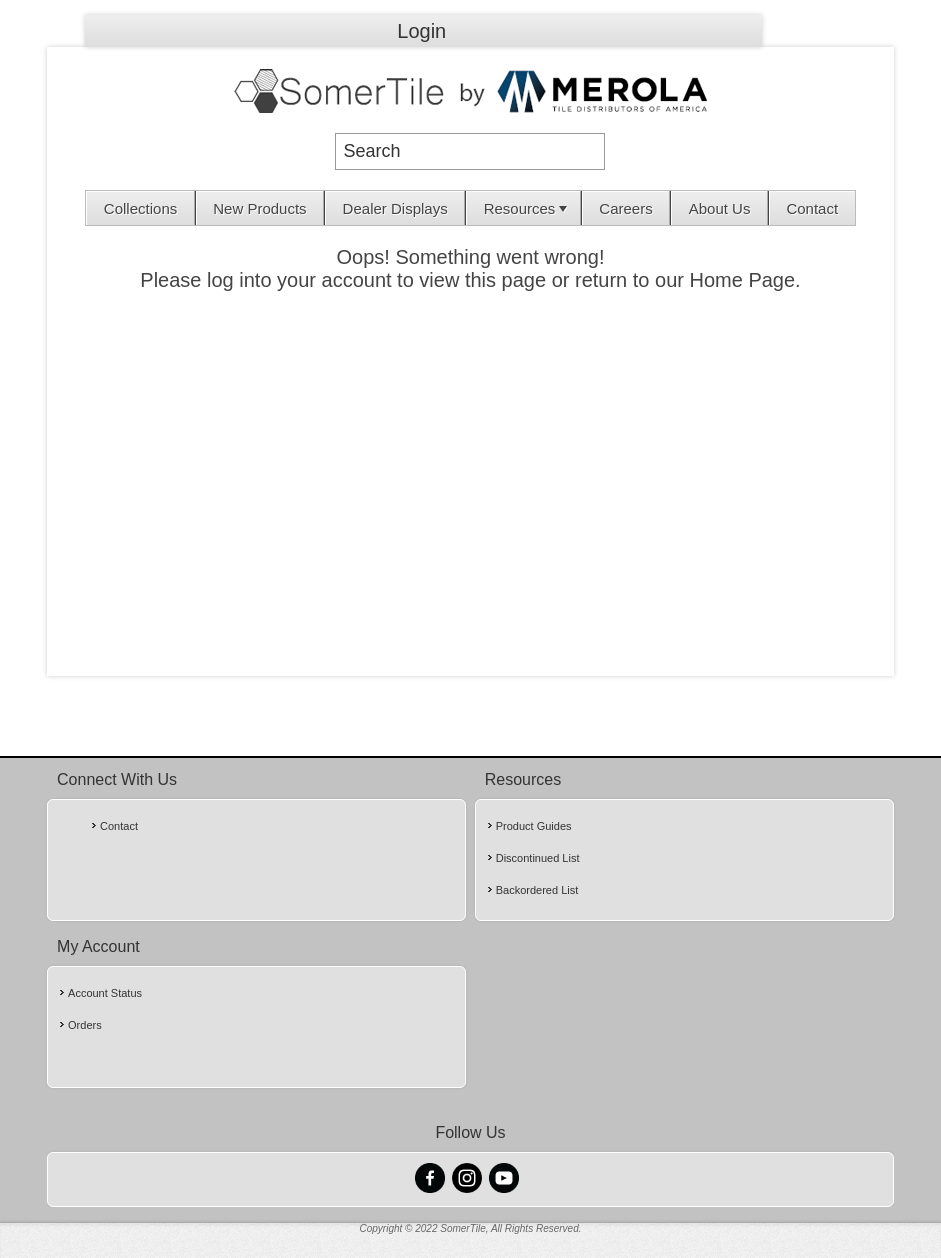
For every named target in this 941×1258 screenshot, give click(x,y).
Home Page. (745, 280)
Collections (140, 208)
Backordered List (537, 890)
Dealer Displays (395, 208)
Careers (625, 208)
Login (421, 31)
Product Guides (534, 826)
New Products (259, 208)
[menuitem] (140, 208)
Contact (812, 208)
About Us (720, 208)
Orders (85, 1025)
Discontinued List (538, 858)
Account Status (105, 993)
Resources (528, 208)
